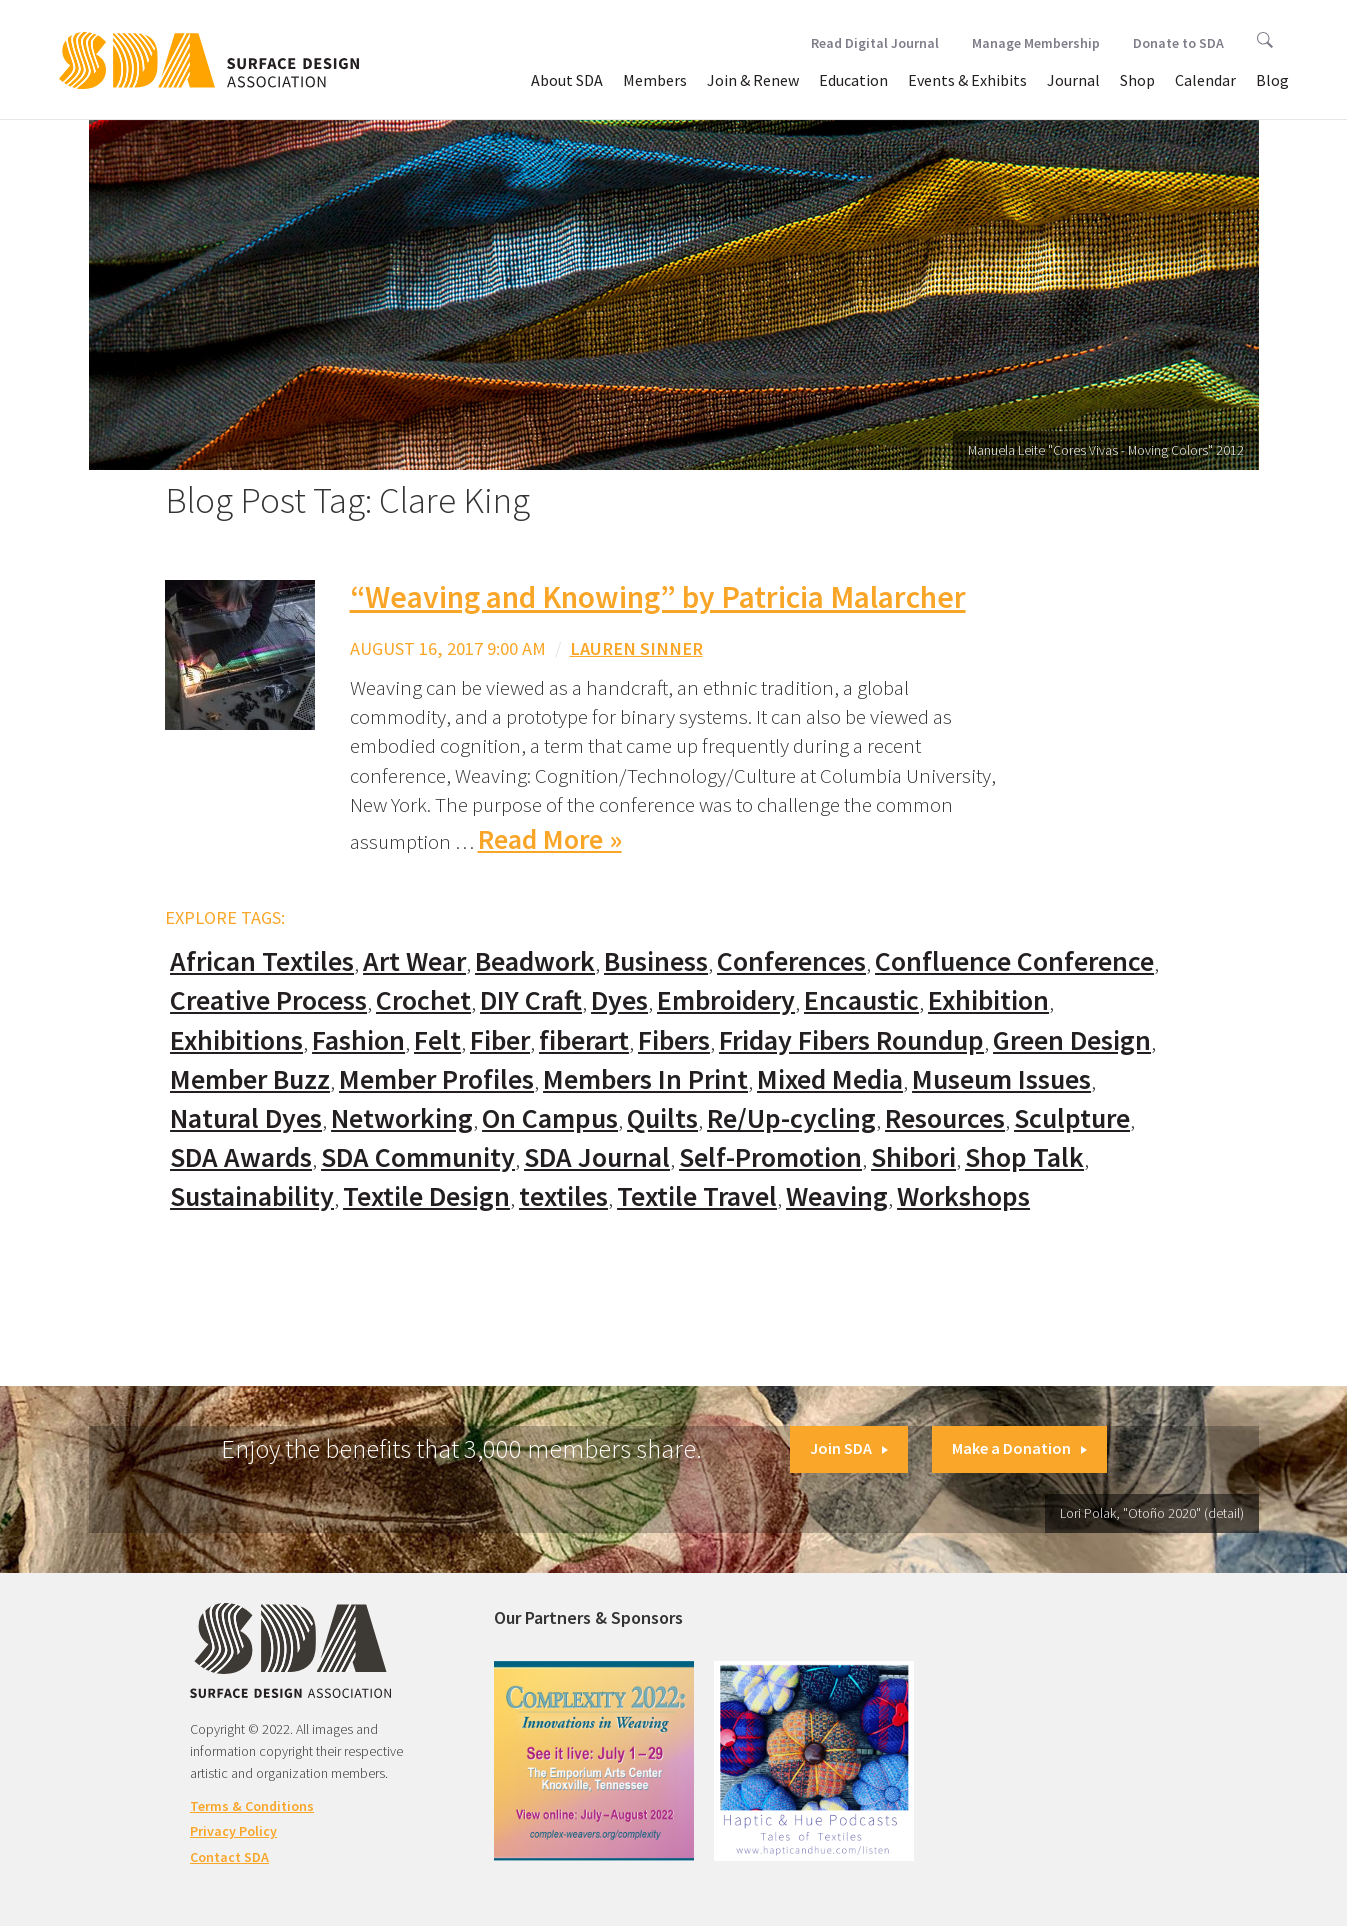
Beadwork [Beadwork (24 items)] (535, 961)
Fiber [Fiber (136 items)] (500, 1040)
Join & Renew (753, 80)
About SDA (567, 80)
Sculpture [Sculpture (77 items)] (1072, 1118)
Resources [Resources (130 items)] (945, 1118)
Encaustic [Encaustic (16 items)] (861, 1000)
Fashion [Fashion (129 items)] (358, 1040)
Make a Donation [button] (1019, 1448)
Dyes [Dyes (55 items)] (619, 1000)
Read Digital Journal (875, 43)
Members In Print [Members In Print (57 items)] (645, 1079)
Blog (1272, 80)
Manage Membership (1036, 43)
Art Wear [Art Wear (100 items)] (414, 961)
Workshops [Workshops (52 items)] (963, 1196)
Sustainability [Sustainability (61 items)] (252, 1196)
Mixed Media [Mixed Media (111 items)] (830, 1079)
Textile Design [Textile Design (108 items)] (426, 1196)
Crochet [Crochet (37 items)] (423, 1000)
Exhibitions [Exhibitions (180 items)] (236, 1040)
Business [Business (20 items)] (656, 961)
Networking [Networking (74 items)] (402, 1118)
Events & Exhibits (967, 80)
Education (853, 80)
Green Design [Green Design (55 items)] (1072, 1040)
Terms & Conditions (252, 1806)
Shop (1137, 80)
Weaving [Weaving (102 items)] (837, 1196)
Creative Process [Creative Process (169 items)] (268, 1000)
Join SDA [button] (849, 1448)
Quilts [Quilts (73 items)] (662, 1118)
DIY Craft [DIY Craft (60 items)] (531, 1000)
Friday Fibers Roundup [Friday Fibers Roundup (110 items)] (851, 1040)
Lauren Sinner (636, 648)
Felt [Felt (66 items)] (437, 1040)
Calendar (1205, 80)
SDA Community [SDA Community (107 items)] (418, 1157)
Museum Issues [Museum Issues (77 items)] (1001, 1079)
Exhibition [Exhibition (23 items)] (988, 1000)
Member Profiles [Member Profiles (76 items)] (436, 1079)
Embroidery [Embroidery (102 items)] (726, 1000)
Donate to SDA (1178, 43)
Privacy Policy (233, 1831)
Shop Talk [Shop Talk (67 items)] (1024, 1157)
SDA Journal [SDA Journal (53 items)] (597, 1157)
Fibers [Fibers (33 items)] (674, 1040)
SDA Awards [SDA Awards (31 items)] (241, 1157)
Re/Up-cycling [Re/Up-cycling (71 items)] (791, 1118)
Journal (1073, 80)
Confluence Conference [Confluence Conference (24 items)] (1014, 961)
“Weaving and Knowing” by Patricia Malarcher (658, 597)
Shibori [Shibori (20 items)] (913, 1157)
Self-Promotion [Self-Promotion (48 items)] (770, 1157)
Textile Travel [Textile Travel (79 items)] (697, 1196)
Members (655, 80)
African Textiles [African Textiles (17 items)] (262, 961)
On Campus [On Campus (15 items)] (550, 1118)
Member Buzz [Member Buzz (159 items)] (250, 1079)
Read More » (550, 839)
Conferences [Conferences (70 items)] (791, 961)
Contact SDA (229, 1857)
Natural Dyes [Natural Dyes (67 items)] (246, 1118)
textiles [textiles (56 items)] (563, 1196)
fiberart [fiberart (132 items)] (584, 1040)
